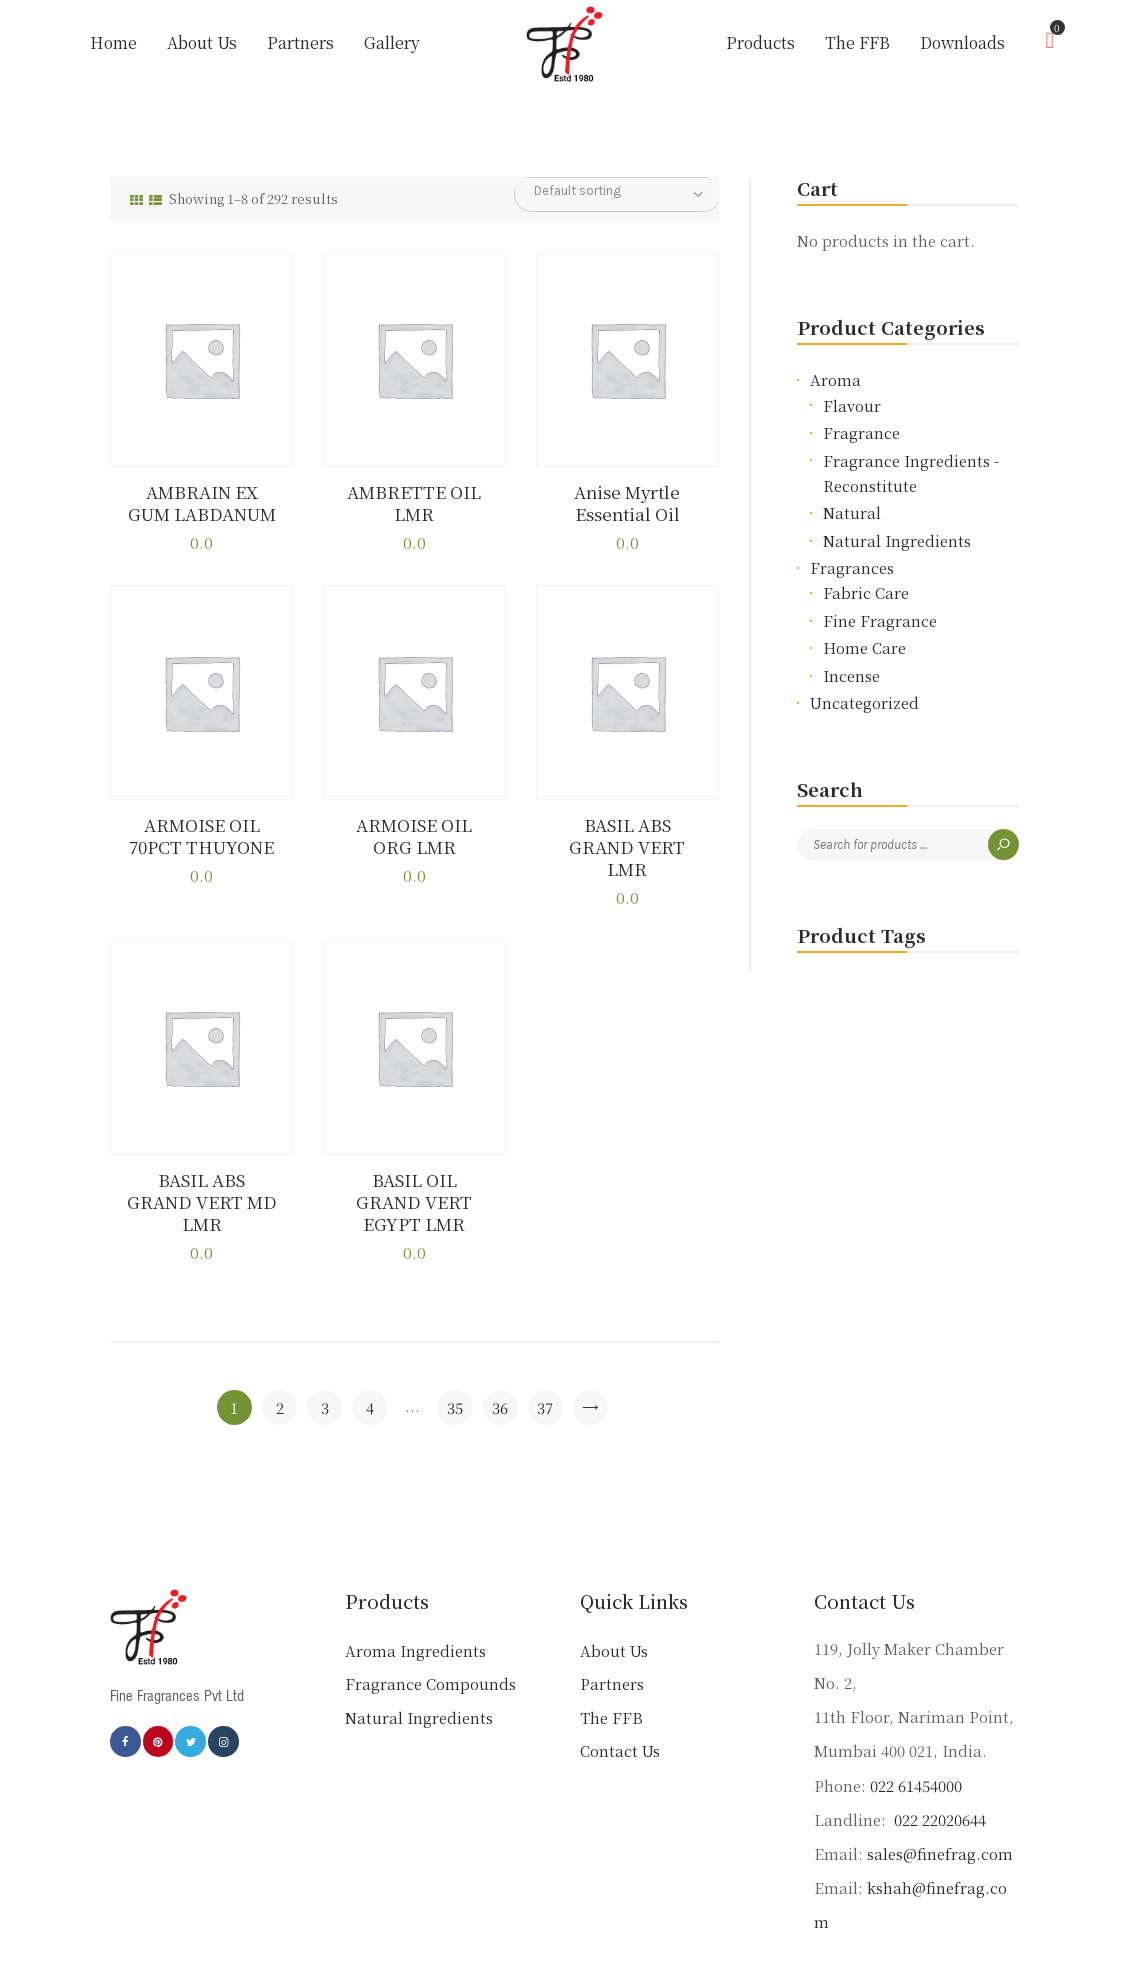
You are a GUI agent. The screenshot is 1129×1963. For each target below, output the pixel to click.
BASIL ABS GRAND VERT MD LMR (201, 1165)
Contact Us (620, 1703)
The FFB (611, 1669)
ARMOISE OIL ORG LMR (414, 834)
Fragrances (852, 567)
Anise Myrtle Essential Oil (627, 502)
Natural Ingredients (897, 540)
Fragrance (861, 432)
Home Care (864, 647)
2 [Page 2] (280, 1359)
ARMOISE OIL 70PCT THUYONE (202, 834)
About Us (614, 1602)
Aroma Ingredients (415, 1602)
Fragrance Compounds (430, 1636)
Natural (852, 512)
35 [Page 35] (455, 1359)
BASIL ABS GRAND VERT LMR (627, 834)
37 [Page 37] (545, 1359)
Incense (851, 675)
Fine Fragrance (880, 620)
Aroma (835, 379)
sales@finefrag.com (940, 1805)
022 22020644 (938, 1771)
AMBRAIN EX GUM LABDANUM (201, 502)
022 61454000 (916, 1737)
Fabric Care (866, 592)
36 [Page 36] (500, 1359)
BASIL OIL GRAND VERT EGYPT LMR (414, 1165)
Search (1003, 844)
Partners (612, 1636)
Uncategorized (864, 702)
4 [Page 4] (370, 1359)
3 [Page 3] (325, 1359)
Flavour (852, 405)
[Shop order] (617, 191)
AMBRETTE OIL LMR (414, 502)
